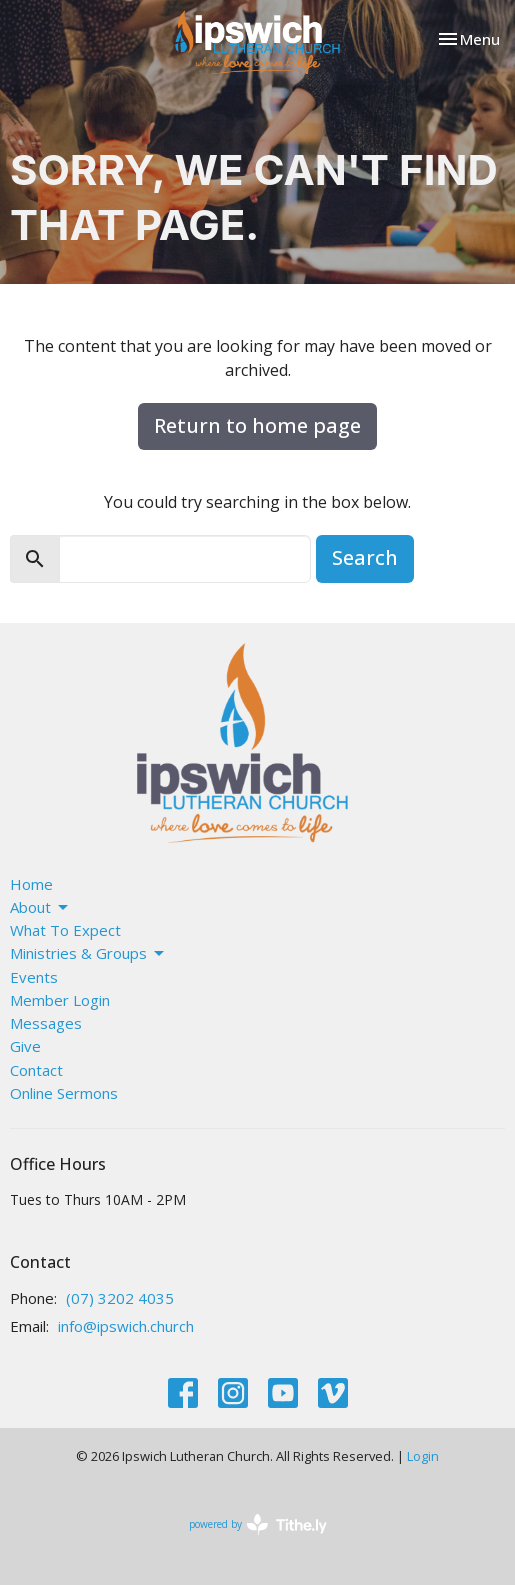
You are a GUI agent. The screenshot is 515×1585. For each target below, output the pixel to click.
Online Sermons (64, 1093)
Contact (36, 1070)
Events (34, 977)
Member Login (60, 1000)
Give (25, 1046)
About (40, 907)
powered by (258, 1524)
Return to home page (257, 425)
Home (31, 884)
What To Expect (65, 930)
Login (423, 1456)
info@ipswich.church (126, 1326)
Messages (46, 1023)
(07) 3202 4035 (120, 1298)
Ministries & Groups (88, 953)
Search (365, 557)
